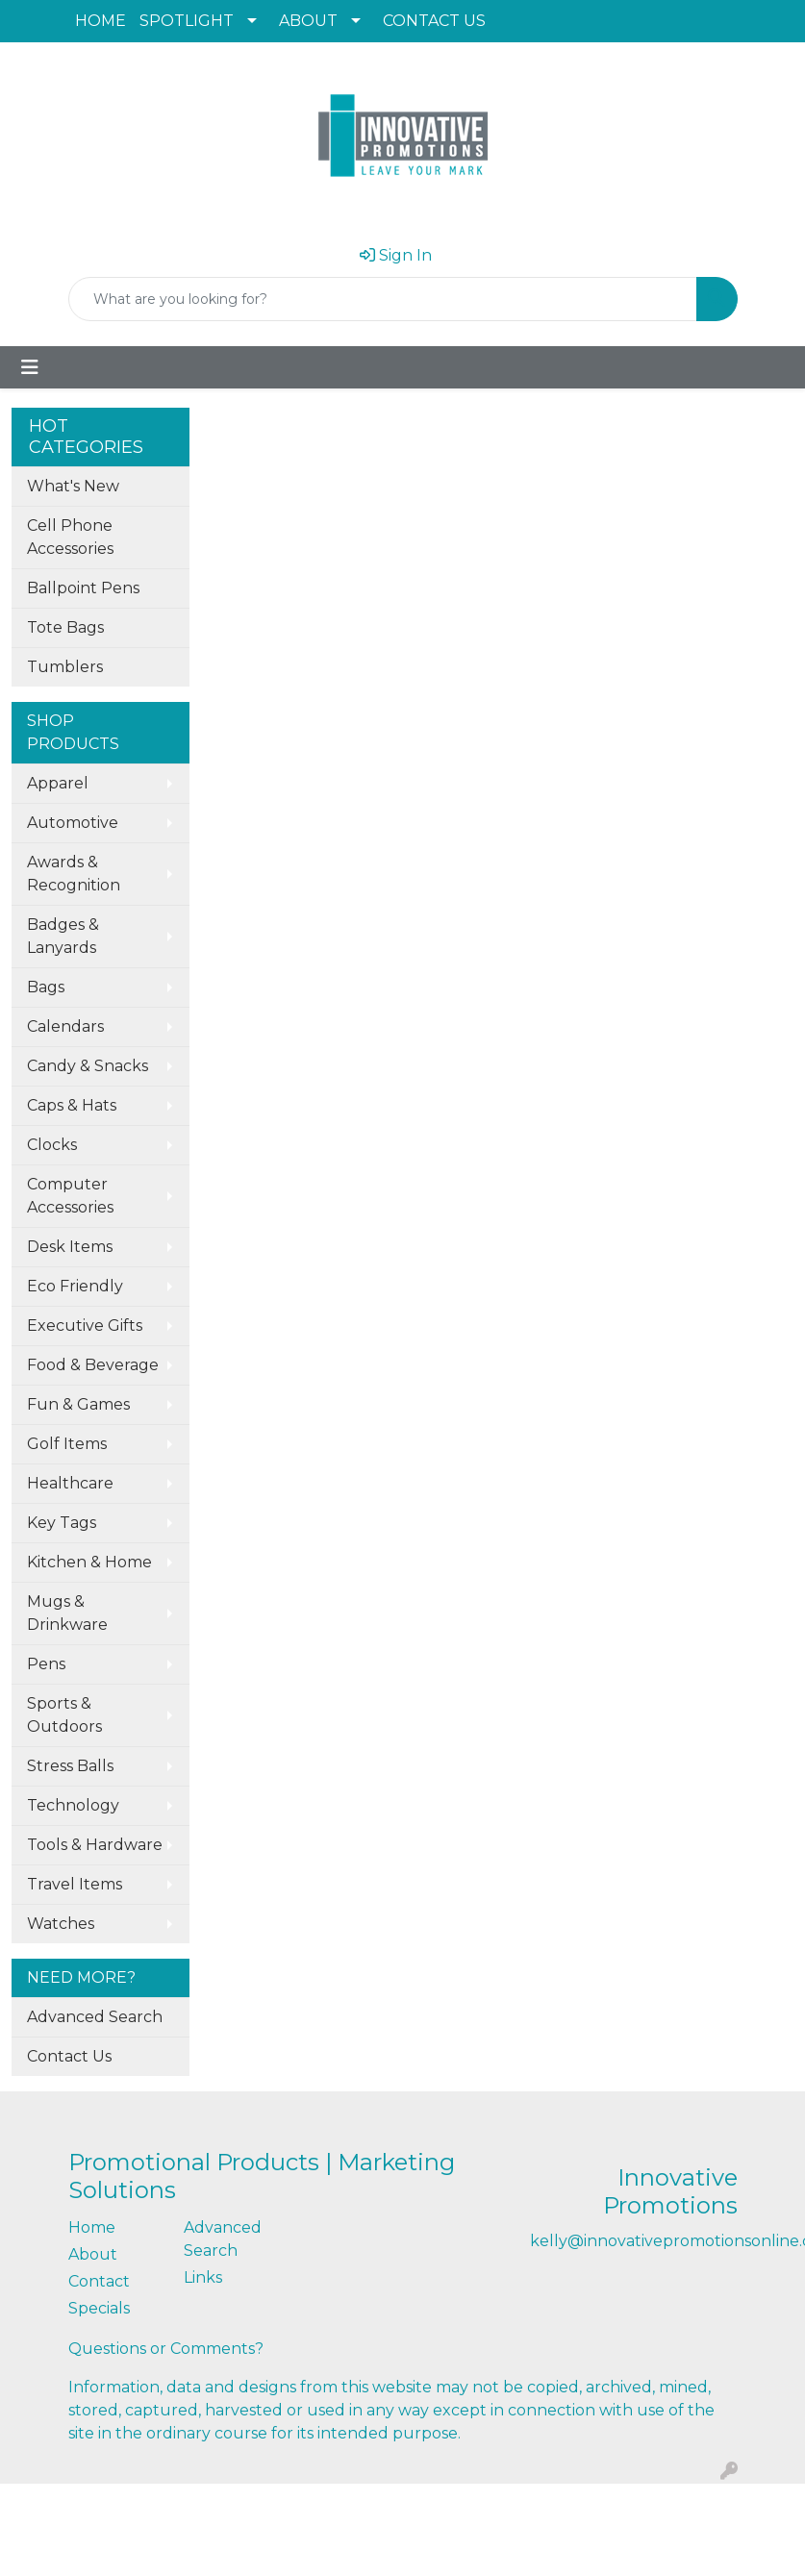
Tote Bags (65, 627)
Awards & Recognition (73, 873)
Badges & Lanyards (63, 936)
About (92, 2254)
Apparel (57, 783)
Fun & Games (78, 1404)
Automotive (72, 822)
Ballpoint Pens (83, 588)
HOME (100, 21)
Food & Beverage (93, 1365)
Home (91, 2227)
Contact (99, 2281)
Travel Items (74, 1884)
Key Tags (61, 1522)
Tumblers (65, 667)
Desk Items (70, 1247)
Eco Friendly (75, 1286)
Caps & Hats (71, 1105)
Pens (46, 1664)
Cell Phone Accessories (70, 537)
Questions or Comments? (166, 2348)
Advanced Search (95, 2017)
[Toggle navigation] (30, 367)
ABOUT (308, 21)
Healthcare (70, 1483)
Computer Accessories (70, 1195)
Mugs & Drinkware (67, 1613)
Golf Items (67, 1444)
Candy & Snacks (87, 1066)
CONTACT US (434, 21)
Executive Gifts (84, 1325)
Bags (45, 987)
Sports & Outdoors (64, 1715)
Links (203, 2277)
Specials (99, 2308)
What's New (73, 486)
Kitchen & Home (89, 1562)
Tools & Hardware (95, 1845)
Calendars (65, 1026)
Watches (60, 1923)
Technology (73, 1805)
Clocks (52, 1145)
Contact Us (69, 2056)
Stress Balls (70, 1766)
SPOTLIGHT (186, 21)
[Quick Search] (382, 299)
